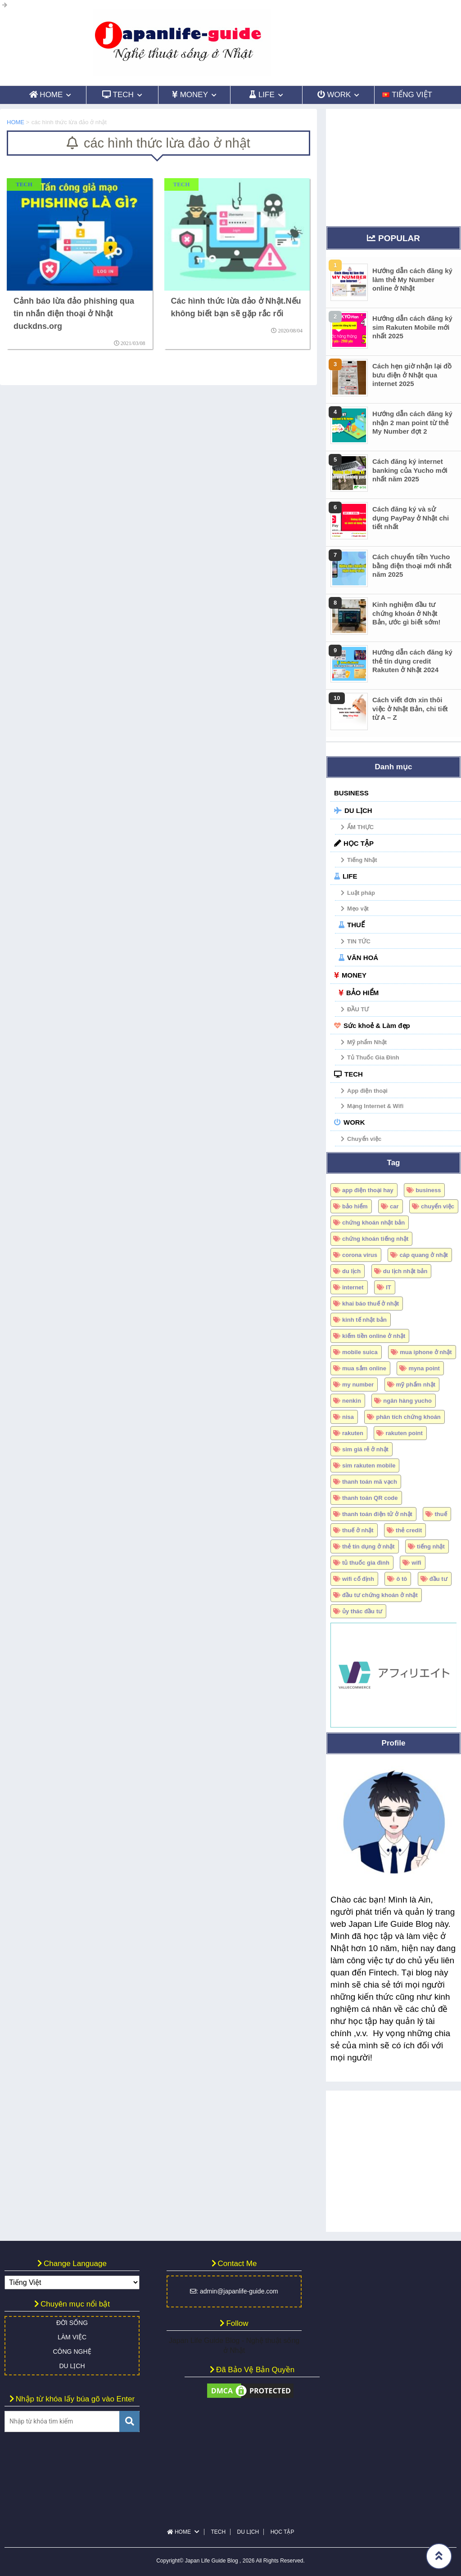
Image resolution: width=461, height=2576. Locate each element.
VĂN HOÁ (362, 957)
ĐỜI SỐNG (72, 2322)
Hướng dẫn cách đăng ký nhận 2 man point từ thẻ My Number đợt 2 (412, 422)
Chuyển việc (364, 1138)
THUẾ (356, 925)
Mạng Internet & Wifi (375, 1106)
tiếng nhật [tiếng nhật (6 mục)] (431, 1546)
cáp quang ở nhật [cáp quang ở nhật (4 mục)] (423, 1255)
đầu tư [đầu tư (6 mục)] (438, 1578)
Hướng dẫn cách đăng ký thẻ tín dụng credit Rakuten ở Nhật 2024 (412, 660)
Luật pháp (361, 892)
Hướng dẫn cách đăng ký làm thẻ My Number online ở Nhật (412, 279)
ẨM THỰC (360, 827)
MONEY (354, 975)
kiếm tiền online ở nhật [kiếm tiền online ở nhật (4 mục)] (373, 1336)
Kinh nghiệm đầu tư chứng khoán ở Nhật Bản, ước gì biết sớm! (406, 613)
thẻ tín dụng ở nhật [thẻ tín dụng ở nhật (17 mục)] (368, 1546)
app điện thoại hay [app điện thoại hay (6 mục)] (367, 1190)
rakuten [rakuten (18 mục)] (352, 1433)
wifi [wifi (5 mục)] (416, 1562)
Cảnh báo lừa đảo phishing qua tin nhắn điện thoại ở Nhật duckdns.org (74, 313)
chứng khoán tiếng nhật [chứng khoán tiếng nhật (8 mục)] (375, 1238)
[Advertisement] (393, 165)
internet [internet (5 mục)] (353, 1287)
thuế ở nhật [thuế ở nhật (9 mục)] (358, 1530)
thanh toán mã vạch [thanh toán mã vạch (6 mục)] (369, 1481)
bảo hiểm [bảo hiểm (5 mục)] (355, 1206)
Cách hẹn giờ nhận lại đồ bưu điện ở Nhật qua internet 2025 (412, 374)
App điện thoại (367, 1090)
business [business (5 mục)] (428, 1190)
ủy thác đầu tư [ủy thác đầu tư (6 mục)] (362, 1611)
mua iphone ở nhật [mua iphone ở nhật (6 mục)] (426, 1352)
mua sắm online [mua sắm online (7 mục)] (364, 1368)
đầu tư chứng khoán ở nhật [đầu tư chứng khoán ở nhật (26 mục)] (380, 1595)
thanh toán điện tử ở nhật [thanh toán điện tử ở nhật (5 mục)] (377, 1514)
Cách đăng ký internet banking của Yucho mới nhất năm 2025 (409, 470)
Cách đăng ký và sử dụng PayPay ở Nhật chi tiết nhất (410, 517)
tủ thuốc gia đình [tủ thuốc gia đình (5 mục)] (365, 1562)
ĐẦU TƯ (358, 1009)
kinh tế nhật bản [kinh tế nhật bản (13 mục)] (364, 1319)
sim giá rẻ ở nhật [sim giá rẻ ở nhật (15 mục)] (365, 1449)
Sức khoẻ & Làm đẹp (376, 1025)
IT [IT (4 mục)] (388, 1287)
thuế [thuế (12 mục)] (440, 1514)
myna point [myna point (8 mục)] (423, 1368)
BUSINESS (351, 793)
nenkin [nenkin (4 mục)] (351, 1400)
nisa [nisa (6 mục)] (348, 1417)
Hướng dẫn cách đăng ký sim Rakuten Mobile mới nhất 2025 (412, 327)
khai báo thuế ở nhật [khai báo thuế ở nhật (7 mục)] (370, 1303)
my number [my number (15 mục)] (358, 1384)
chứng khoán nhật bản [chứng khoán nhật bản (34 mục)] (373, 1222)
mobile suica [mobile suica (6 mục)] (360, 1352)
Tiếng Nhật (362, 860)
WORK (354, 1122)
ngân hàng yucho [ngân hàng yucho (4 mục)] (407, 1400)
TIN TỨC (359, 941)
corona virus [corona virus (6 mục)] (359, 1255)
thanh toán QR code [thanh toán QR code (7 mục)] (370, 1497)
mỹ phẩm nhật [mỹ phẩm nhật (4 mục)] (415, 1384)
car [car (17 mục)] (394, 1206)
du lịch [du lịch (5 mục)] (351, 1271)
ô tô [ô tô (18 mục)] (401, 1578)
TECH (353, 1074)
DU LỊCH (358, 810)
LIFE (350, 876)
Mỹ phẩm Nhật (367, 1042)
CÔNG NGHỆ (72, 2351)
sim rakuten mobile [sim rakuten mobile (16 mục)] (368, 1465)
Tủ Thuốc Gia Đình (373, 1057)
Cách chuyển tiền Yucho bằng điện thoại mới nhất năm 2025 (412, 565)
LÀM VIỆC (72, 2337)
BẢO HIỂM (362, 992)
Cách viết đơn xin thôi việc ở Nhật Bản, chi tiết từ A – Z (410, 708)
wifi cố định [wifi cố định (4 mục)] (358, 1578)
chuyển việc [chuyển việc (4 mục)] (437, 1206)
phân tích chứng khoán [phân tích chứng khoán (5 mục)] (408, 1417)
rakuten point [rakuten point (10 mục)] (403, 1433)
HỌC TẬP (358, 843)
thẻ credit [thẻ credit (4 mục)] (409, 1530)
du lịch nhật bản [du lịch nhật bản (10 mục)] (405, 1271)
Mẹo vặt (358, 908)
